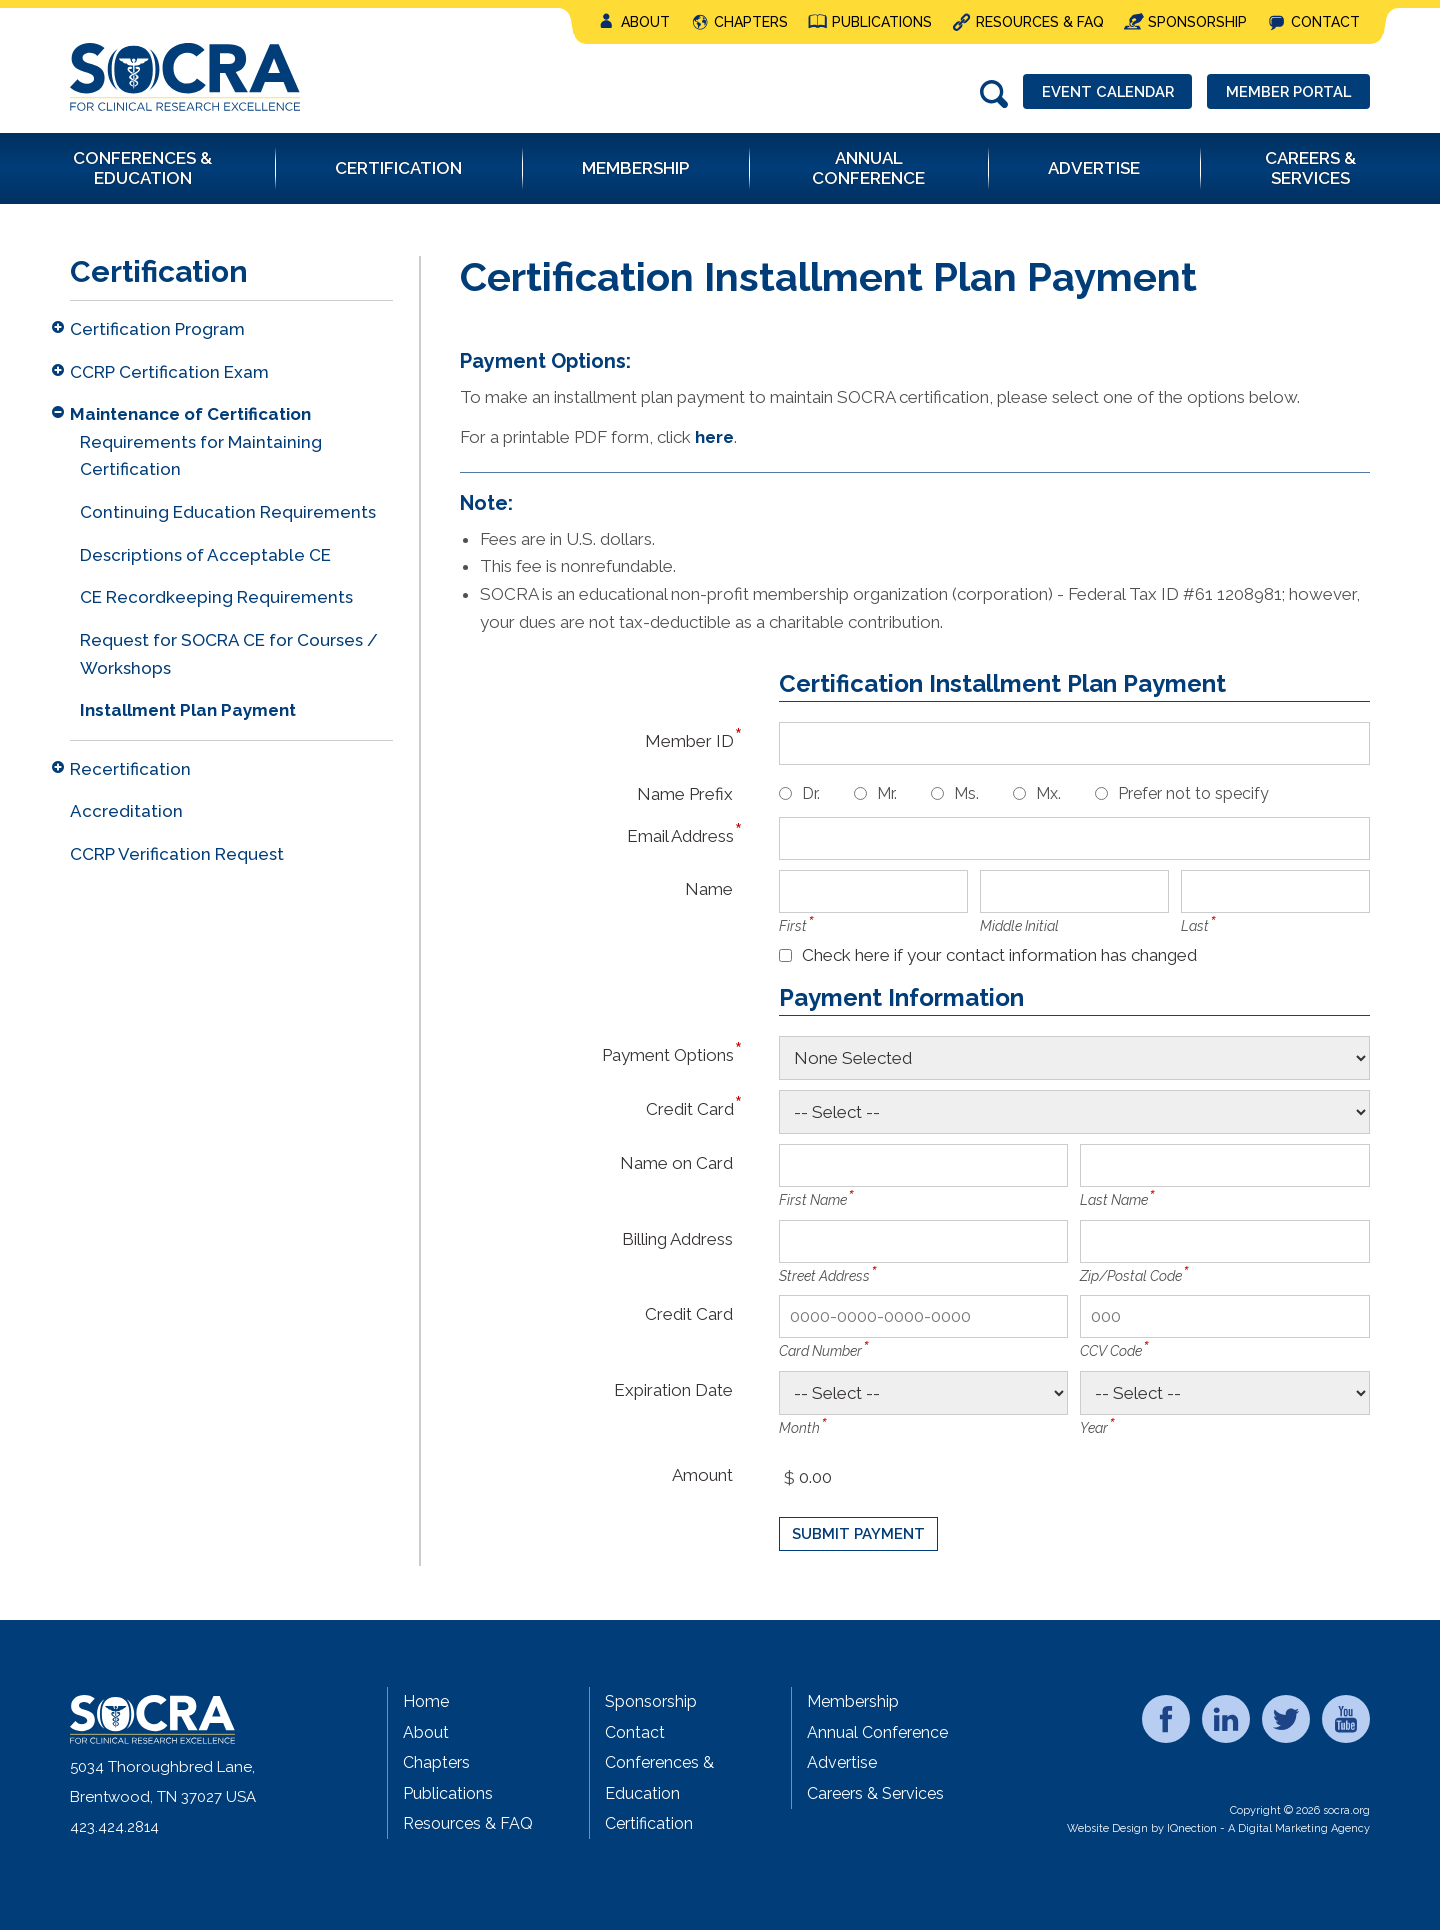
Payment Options (667, 1054)
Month (799, 1428)
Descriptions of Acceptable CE (205, 555)
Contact (1325, 22)
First (793, 926)
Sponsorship (1197, 22)
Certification (649, 1823)
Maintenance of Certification (190, 414)
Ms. (966, 793)
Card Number (820, 1351)
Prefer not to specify (1193, 793)
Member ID (689, 740)
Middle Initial (1019, 926)
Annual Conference (877, 1732)
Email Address (680, 835)
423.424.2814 (114, 1827)
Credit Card (689, 1108)
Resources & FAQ (1040, 22)
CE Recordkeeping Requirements (216, 597)
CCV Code (1111, 1351)
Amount (702, 1474)
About (645, 22)
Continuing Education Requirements (228, 512)
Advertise (842, 1762)
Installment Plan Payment (188, 710)
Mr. (887, 793)
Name (709, 888)
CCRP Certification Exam (169, 372)
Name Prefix (685, 793)
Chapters (751, 22)
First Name (813, 1200)
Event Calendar (1099, 92)
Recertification (130, 769)
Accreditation (126, 811)
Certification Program (157, 329)
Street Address (824, 1276)
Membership (853, 1701)
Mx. (1048, 793)
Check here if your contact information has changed (999, 955)
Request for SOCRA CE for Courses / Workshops (229, 654)
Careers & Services (875, 1793)
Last (1195, 926)
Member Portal (1286, 92)
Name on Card (676, 1162)
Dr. (811, 793)
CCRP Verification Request (177, 854)
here (714, 437)
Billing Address (677, 1238)
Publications (882, 22)
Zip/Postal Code (1131, 1276)
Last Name (1114, 1200)
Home (426, 1701)
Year (1094, 1428)
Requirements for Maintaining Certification (201, 456)
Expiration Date (673, 1389)
